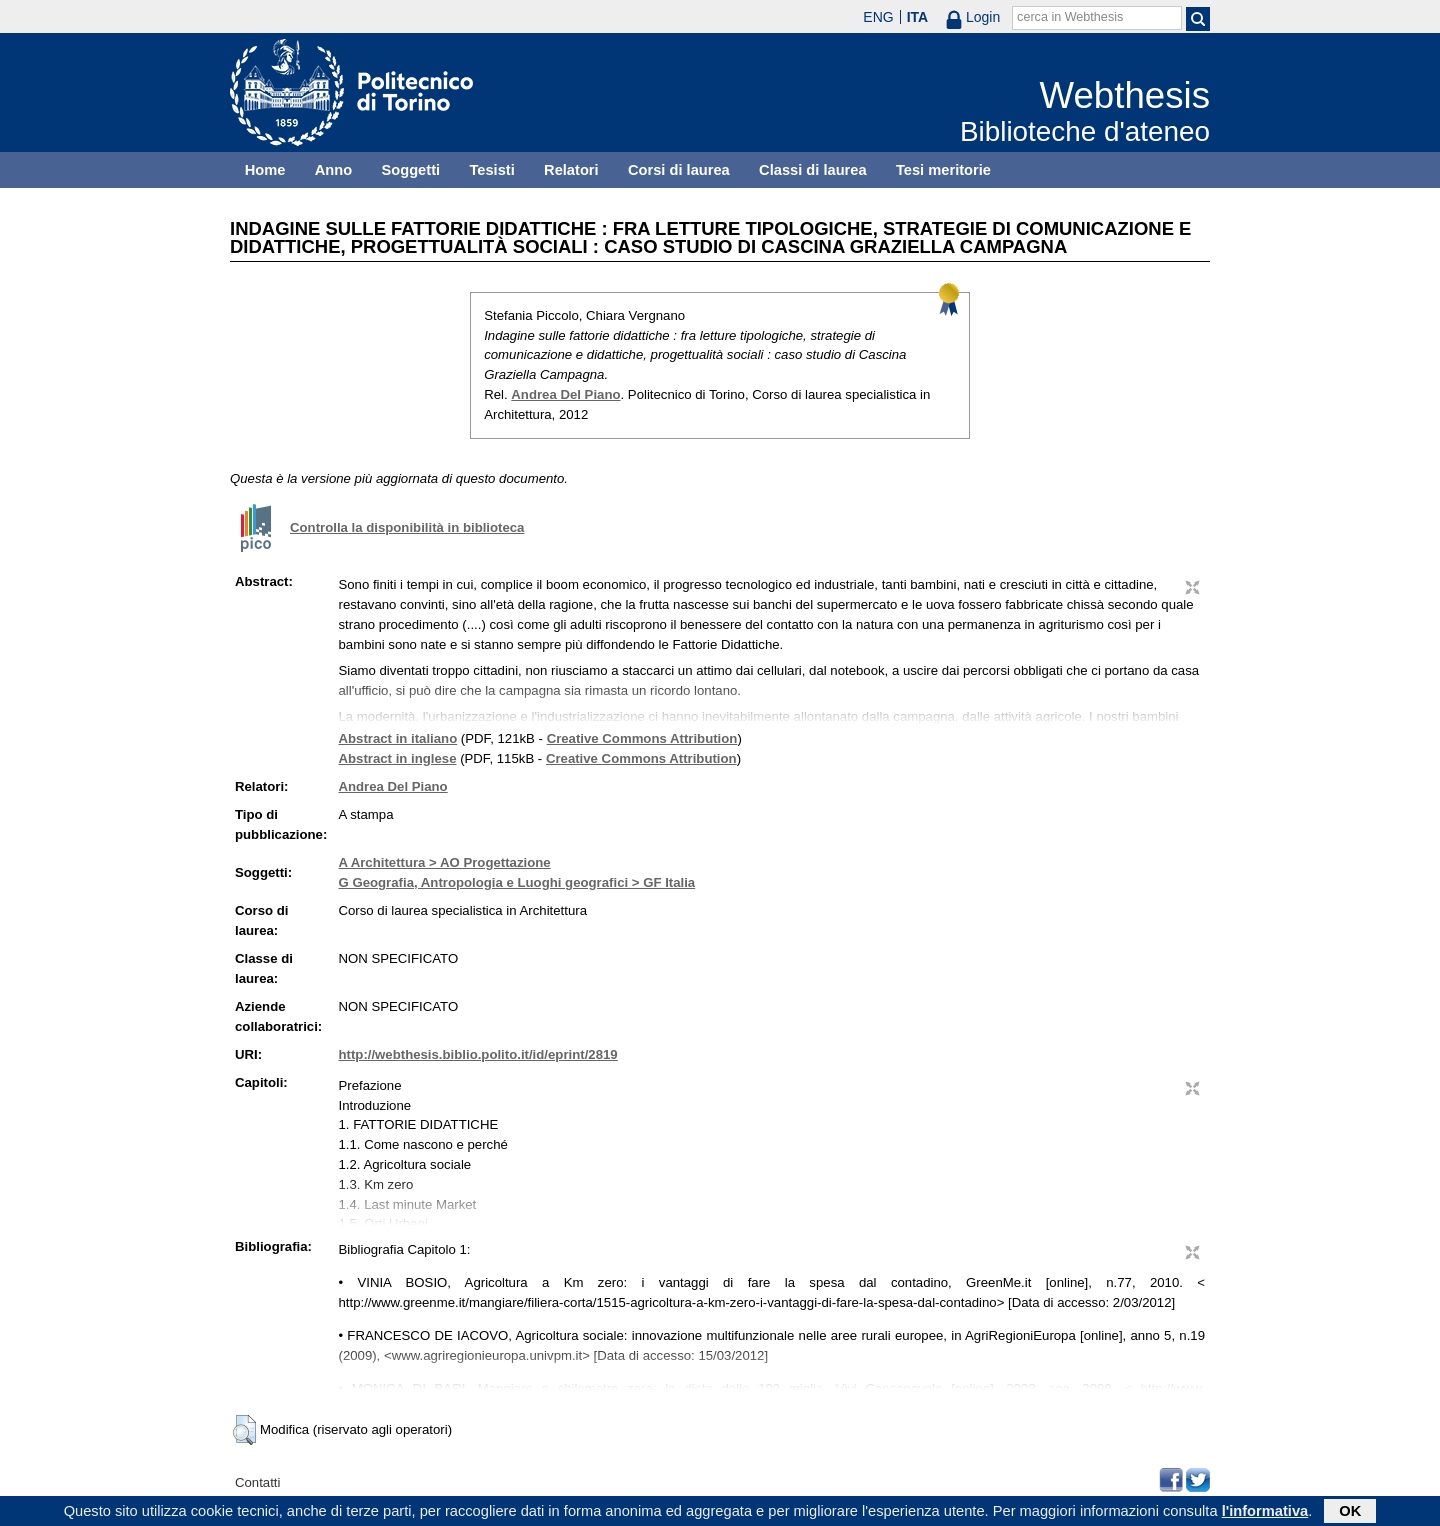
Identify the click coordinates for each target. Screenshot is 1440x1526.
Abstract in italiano (397, 738)
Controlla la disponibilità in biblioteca (407, 527)
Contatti (257, 1482)
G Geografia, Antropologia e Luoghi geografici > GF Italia (516, 882)
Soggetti (410, 170)
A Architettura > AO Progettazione (444, 862)
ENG (878, 17)
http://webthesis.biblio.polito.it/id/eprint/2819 (477, 1054)
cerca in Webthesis (1070, 17)
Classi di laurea (813, 170)
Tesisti (491, 170)
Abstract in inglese (397, 758)
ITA (918, 17)
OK (1350, 1513)
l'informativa (1265, 1513)
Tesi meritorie (943, 170)
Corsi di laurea (679, 170)
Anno (333, 170)
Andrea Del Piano (565, 394)
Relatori (571, 170)
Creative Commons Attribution (642, 738)
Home (265, 170)
